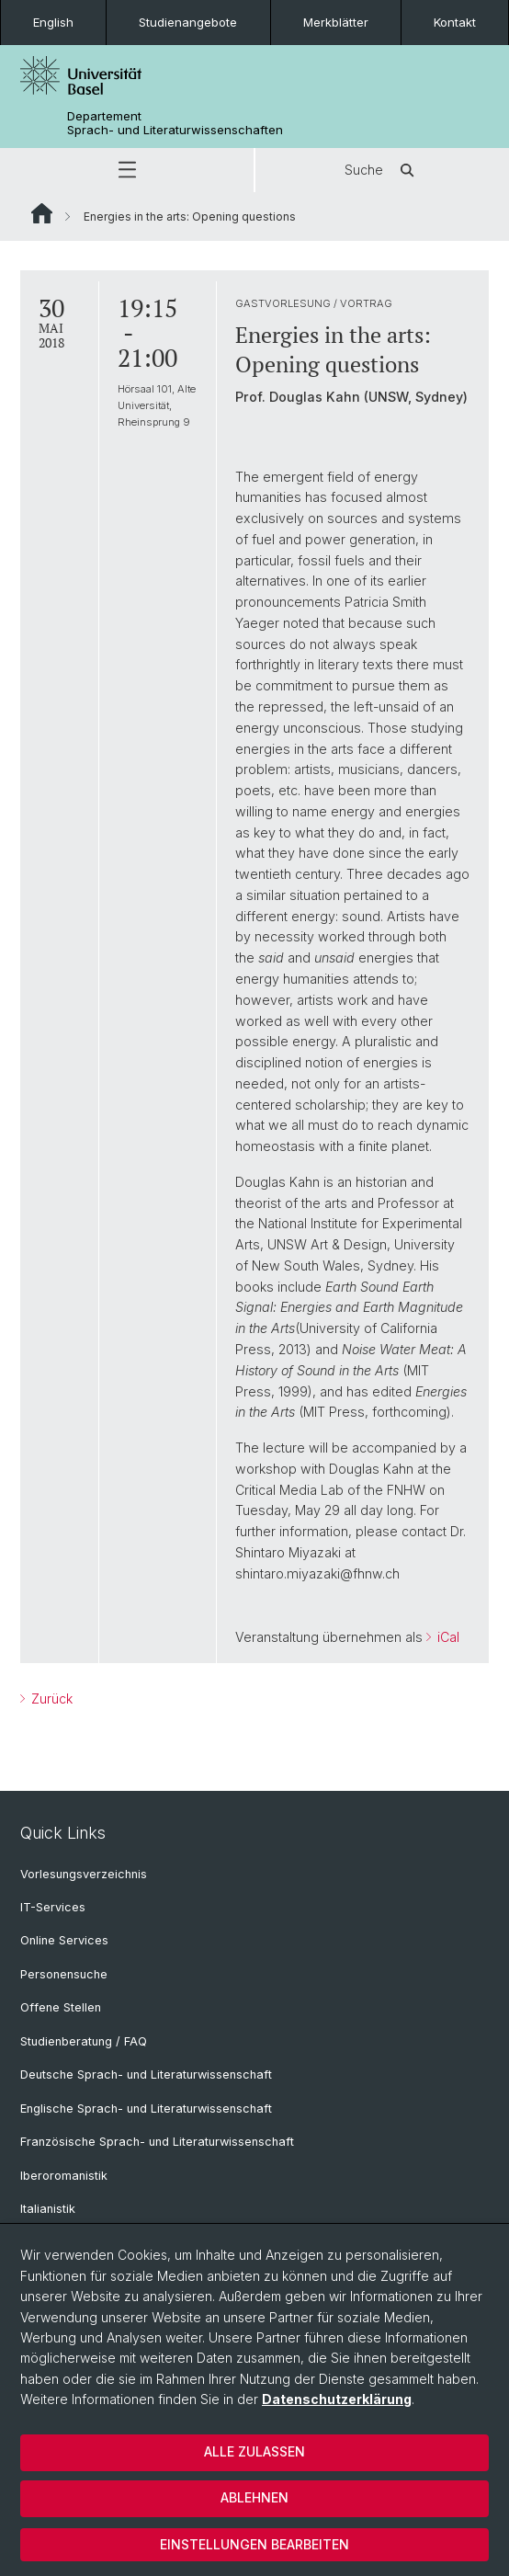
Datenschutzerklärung (337, 2399)
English (53, 22)
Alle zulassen (254, 2451)
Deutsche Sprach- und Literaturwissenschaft (146, 2074)
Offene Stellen (60, 2007)
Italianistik (47, 2209)
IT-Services (52, 1907)
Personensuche (63, 1974)
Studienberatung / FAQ (83, 2041)
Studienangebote (188, 22)
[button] (127, 170)
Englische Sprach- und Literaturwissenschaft (146, 2108)
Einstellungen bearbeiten (254, 2544)
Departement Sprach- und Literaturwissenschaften (175, 123)
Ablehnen (254, 2497)
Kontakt (455, 22)
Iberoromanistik (63, 2176)
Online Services (64, 1940)
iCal (446, 1637)
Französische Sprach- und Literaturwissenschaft (157, 2142)
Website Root (41, 213)
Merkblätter (335, 22)
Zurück (50, 1698)
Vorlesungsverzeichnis (83, 1874)
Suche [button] (382, 170)
